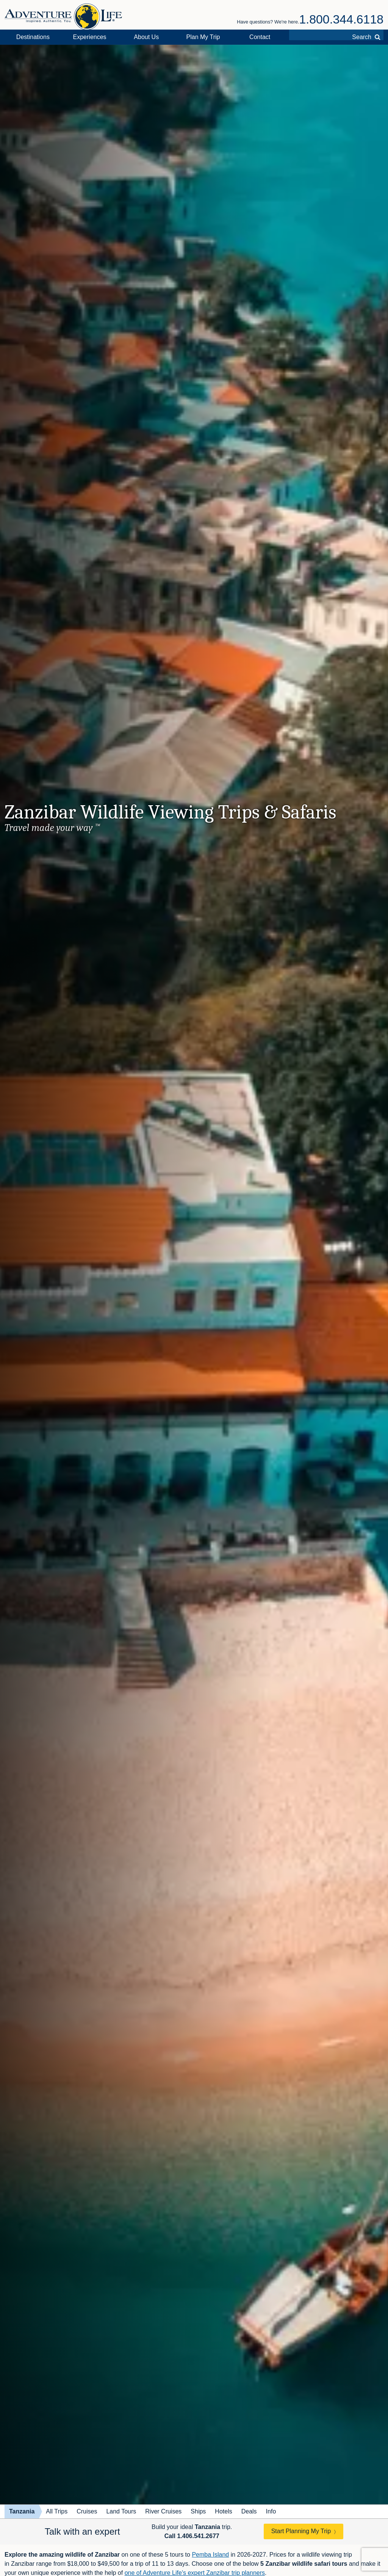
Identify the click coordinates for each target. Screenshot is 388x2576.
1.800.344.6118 (341, 19)
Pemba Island (210, 2554)
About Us (146, 37)
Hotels (223, 2511)
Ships (198, 2511)
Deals (249, 2511)
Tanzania (21, 2511)
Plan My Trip (203, 37)
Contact (259, 37)
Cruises (87, 2511)
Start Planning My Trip (301, 2531)
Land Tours (121, 2511)
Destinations (33, 37)
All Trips (56, 2511)
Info (271, 2511)
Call (191, 2536)
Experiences (89, 37)
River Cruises (163, 2511)
